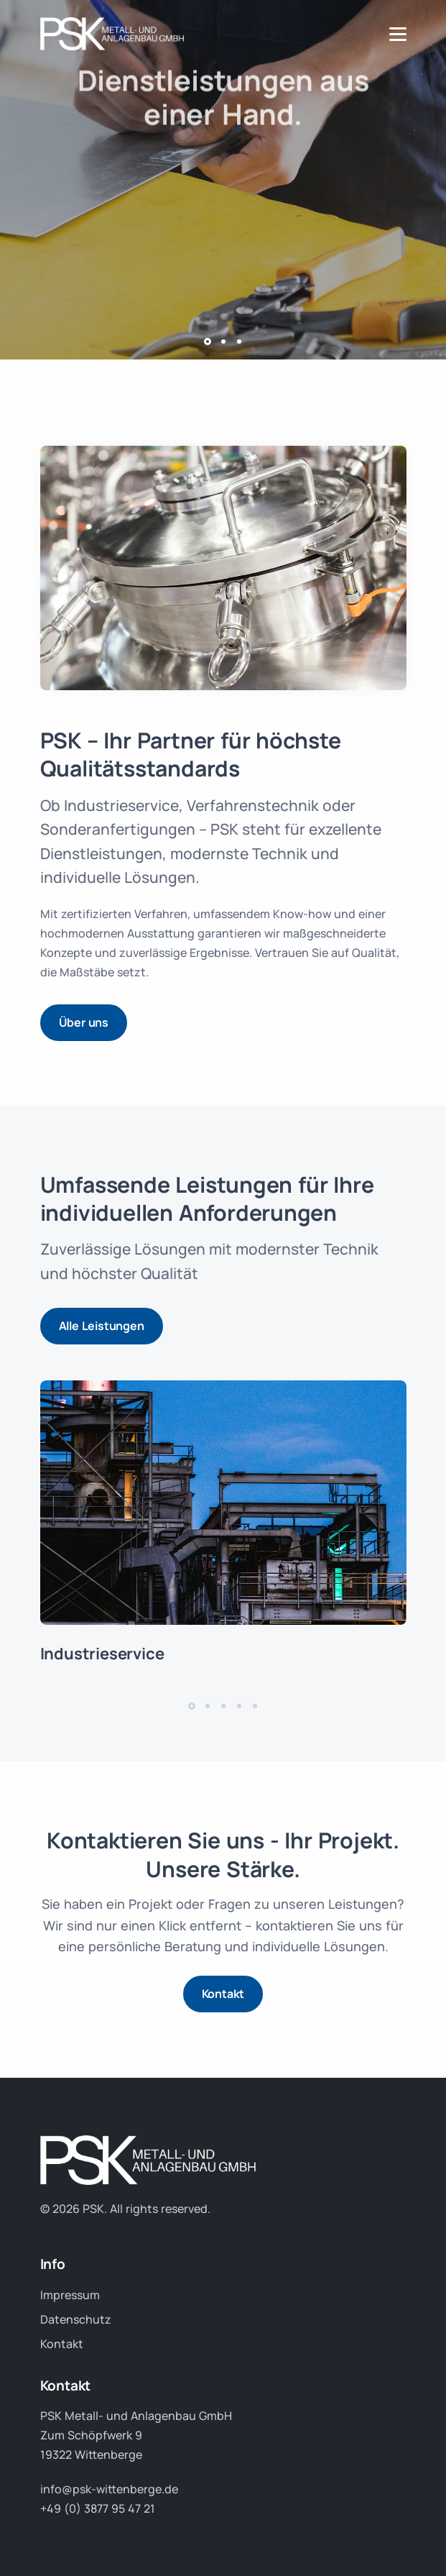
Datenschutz (75, 2319)
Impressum (70, 2295)
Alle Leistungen (101, 1326)
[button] (207, 341)
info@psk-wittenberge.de (109, 2489)
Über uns (83, 1022)
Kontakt (223, 1994)
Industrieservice (102, 1653)
